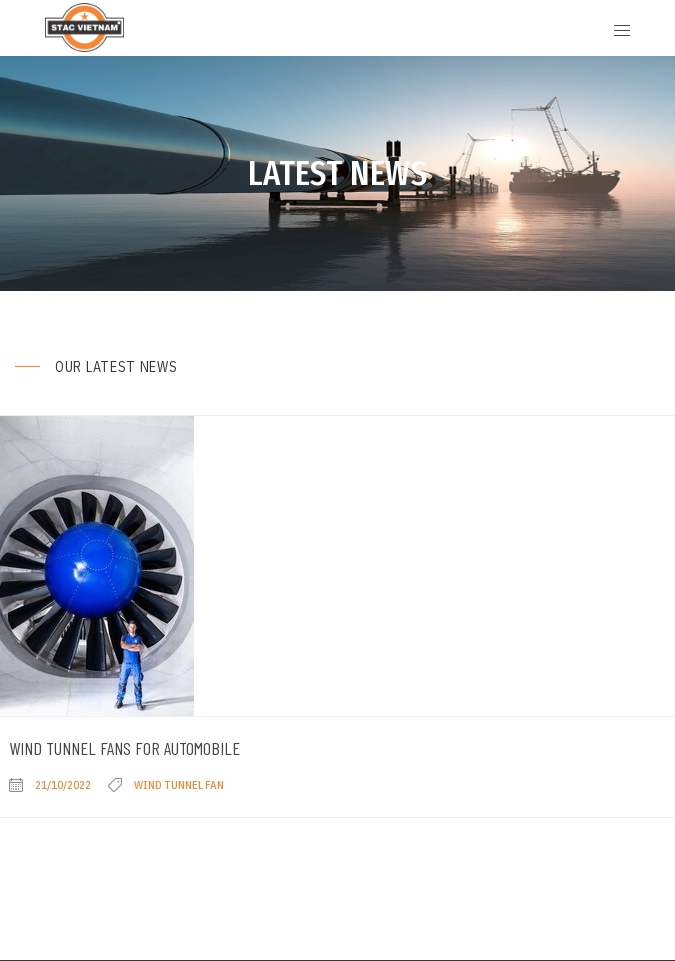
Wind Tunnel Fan (179, 785)
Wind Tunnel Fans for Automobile (124, 748)
